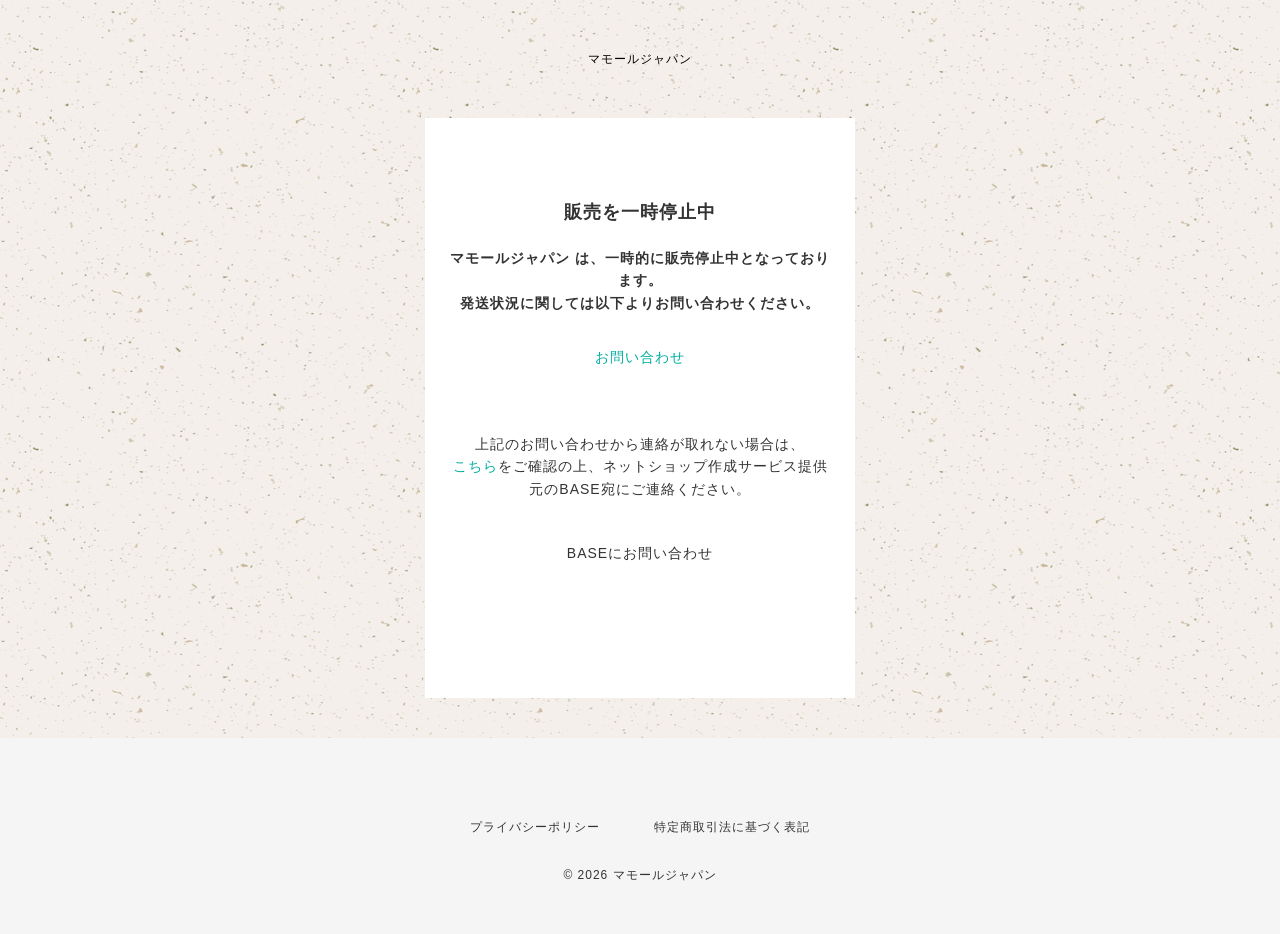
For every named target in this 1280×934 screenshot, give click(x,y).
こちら (475, 466)
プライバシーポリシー (535, 827)
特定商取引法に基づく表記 (732, 827)
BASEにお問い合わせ (640, 553)
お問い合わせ (640, 357)
